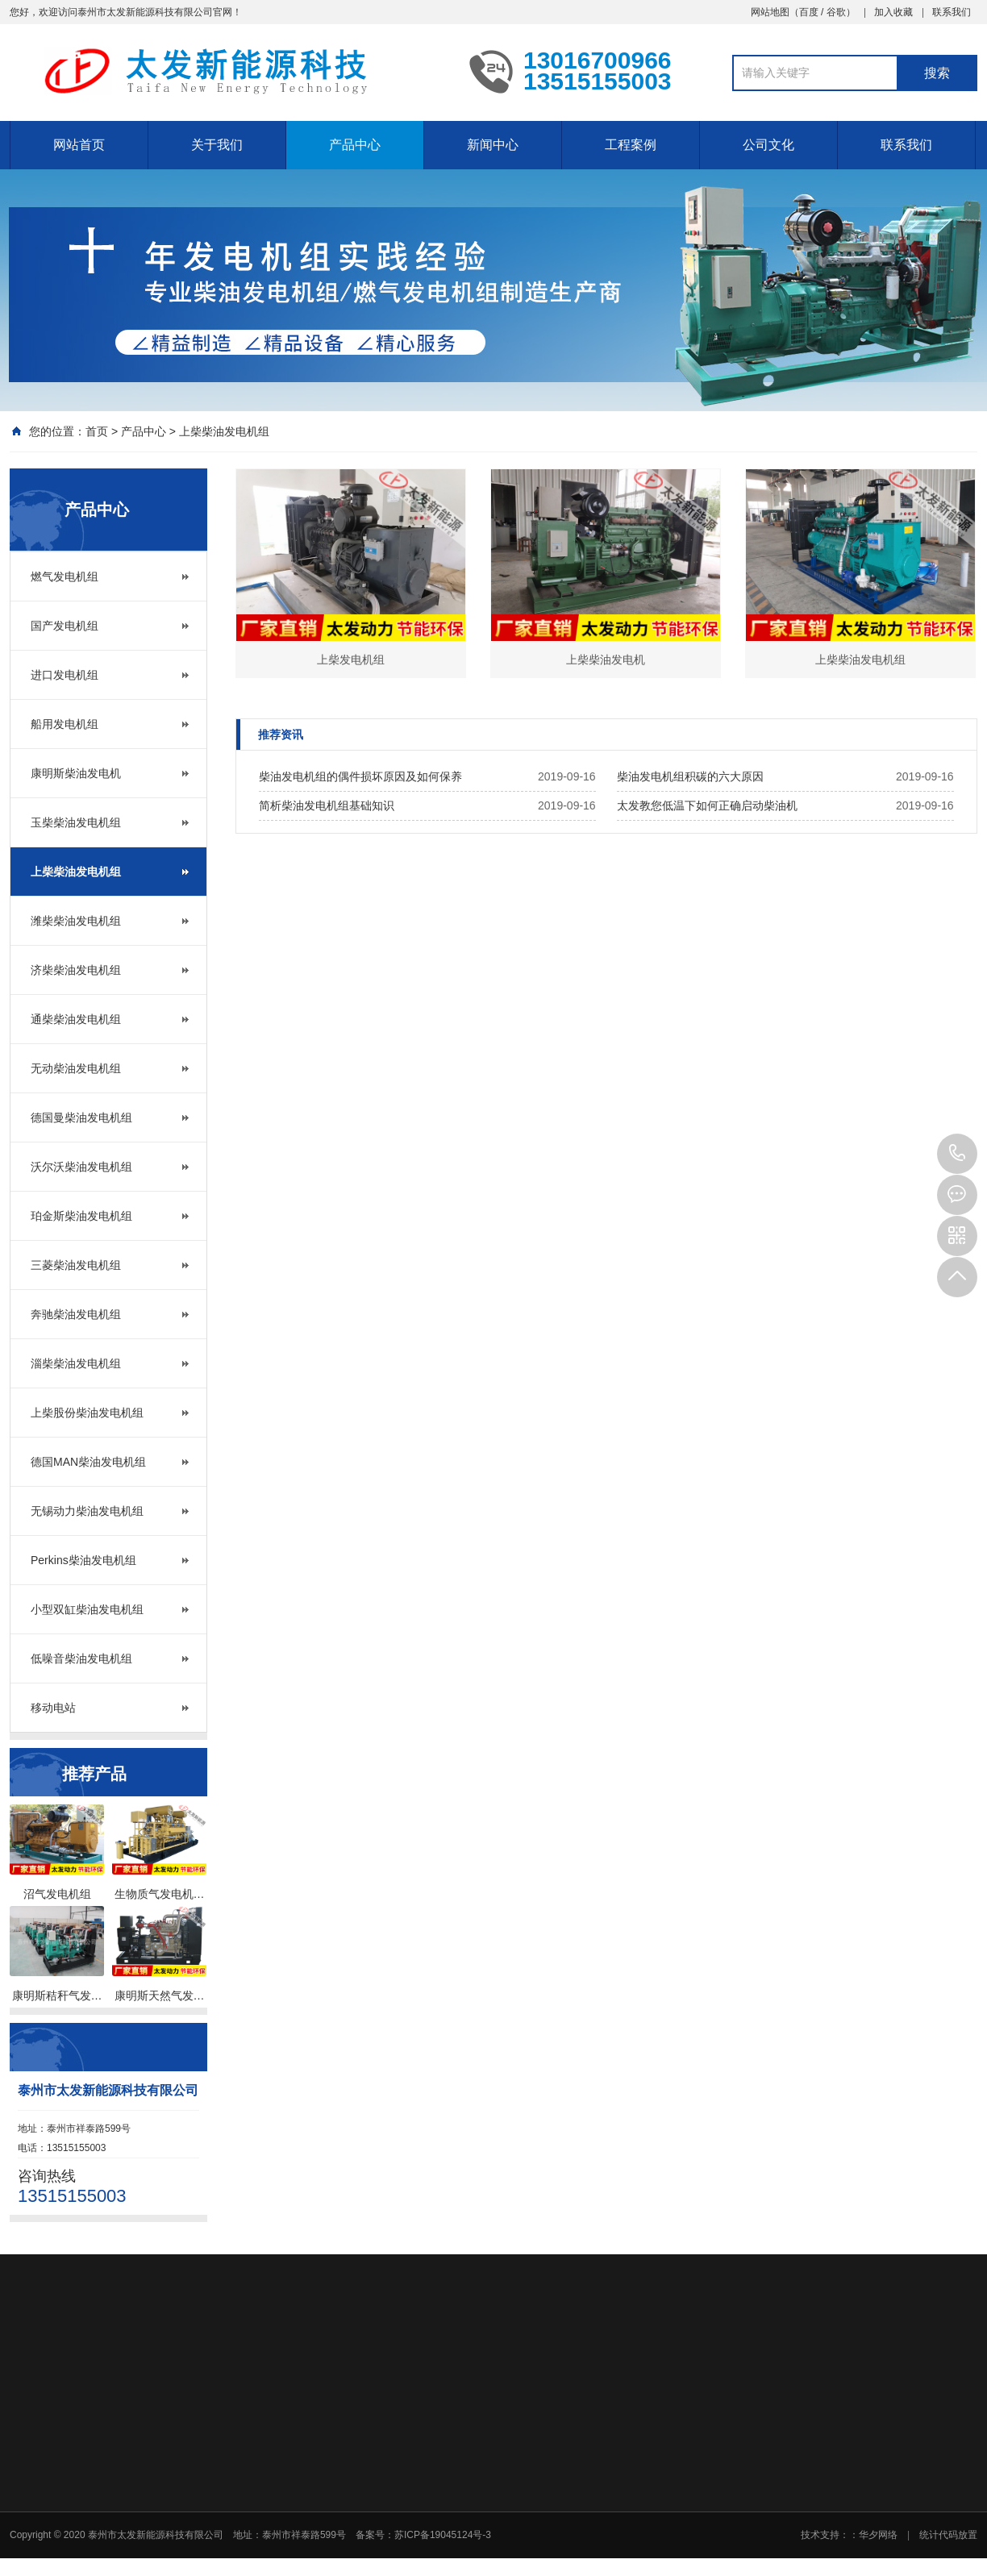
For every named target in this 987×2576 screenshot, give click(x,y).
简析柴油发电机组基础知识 (326, 805)
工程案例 (630, 145)
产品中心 (355, 145)
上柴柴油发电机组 (224, 431)
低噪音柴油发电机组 (81, 1658)
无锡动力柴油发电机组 (87, 1510)
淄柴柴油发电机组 (76, 1363)
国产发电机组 (64, 625)
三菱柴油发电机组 (76, 1265)
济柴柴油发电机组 (76, 969)
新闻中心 (492, 145)
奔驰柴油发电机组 (76, 1314)
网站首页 (79, 145)
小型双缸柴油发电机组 (87, 1609)
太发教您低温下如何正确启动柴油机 (707, 805)
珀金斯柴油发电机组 (81, 1215)
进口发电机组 (64, 674)
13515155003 (957, 1154)
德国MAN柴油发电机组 (88, 1461)
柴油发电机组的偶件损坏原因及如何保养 (360, 776)
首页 (96, 431)
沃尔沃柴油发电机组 (81, 1166)
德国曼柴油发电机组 (81, 1117)
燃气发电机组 (64, 576)
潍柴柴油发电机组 (76, 920)
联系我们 (951, 12)
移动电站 (53, 1707)
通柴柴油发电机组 (76, 1019)
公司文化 (768, 145)
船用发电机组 (64, 724)
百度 (808, 12)
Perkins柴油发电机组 (83, 1560)
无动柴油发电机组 (76, 1068)
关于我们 (217, 145)
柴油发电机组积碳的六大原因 (690, 776)
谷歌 (836, 12)
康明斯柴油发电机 (76, 773)
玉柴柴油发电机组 (76, 822)
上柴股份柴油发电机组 (87, 1412)
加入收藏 (893, 12)
